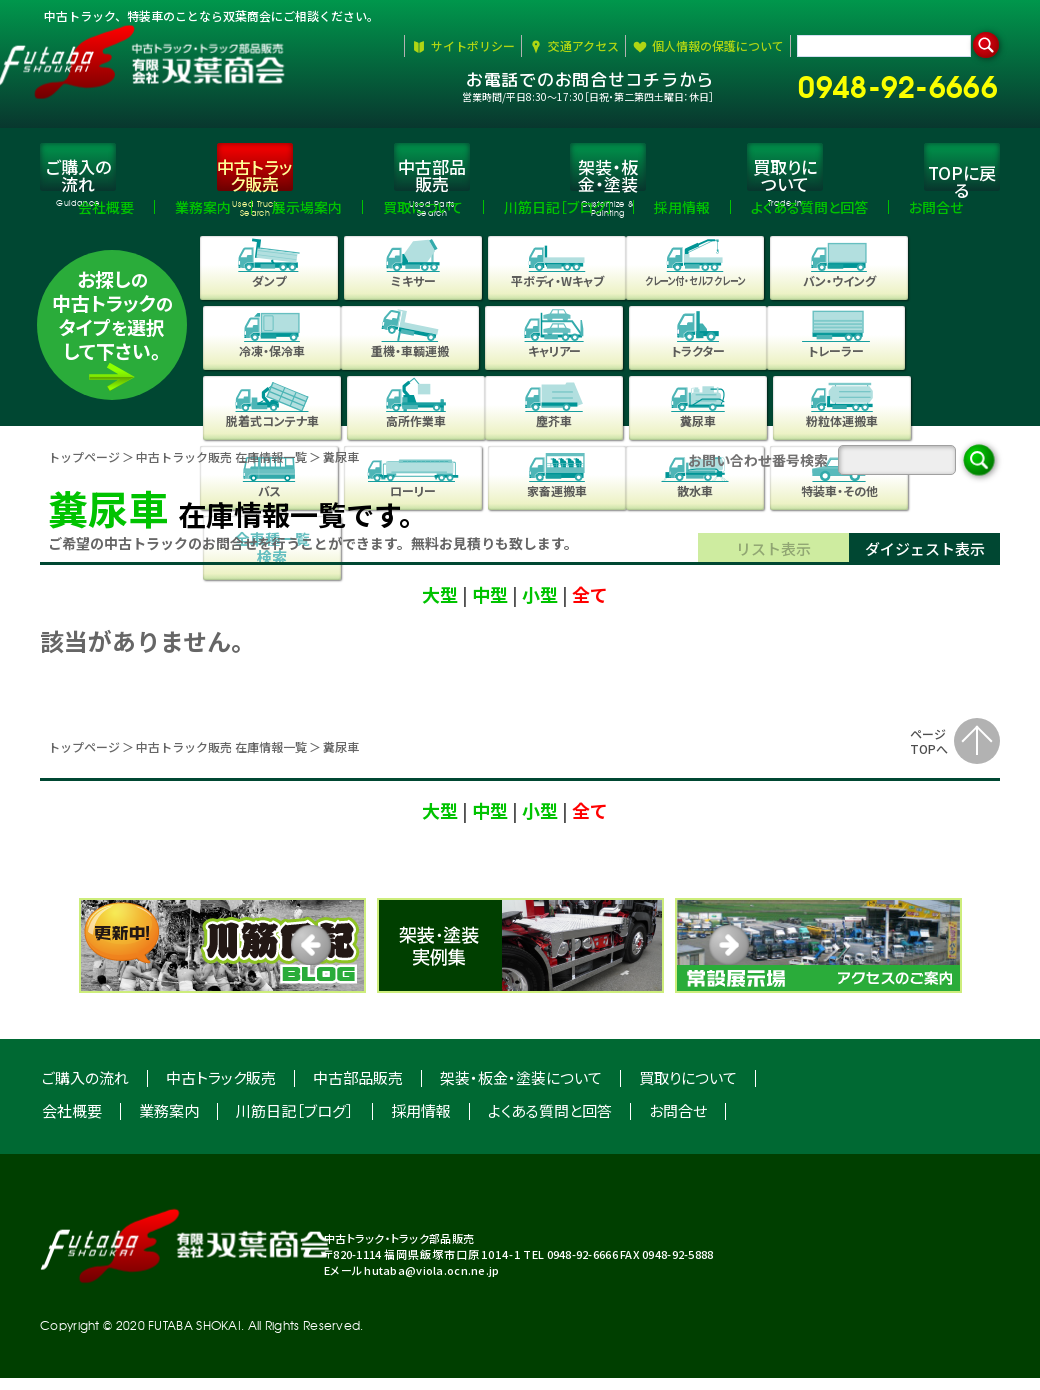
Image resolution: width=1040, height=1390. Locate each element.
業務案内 (169, 1122)
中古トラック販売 (221, 1089)
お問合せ (678, 1122)
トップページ (84, 468)
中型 (490, 606)
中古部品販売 (358, 1089)
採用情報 (421, 1122)
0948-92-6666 (906, 82)
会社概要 (72, 1122)
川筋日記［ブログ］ (295, 1122)
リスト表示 (773, 560)
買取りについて (688, 1089)
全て (590, 606)
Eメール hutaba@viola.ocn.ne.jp (411, 1282)
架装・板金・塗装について (521, 1089)
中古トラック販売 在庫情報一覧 (221, 468)
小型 (540, 606)
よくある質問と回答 (550, 1122)
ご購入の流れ (85, 1089)
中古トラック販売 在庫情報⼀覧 (221, 758)
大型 (440, 606)
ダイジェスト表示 (925, 560)
